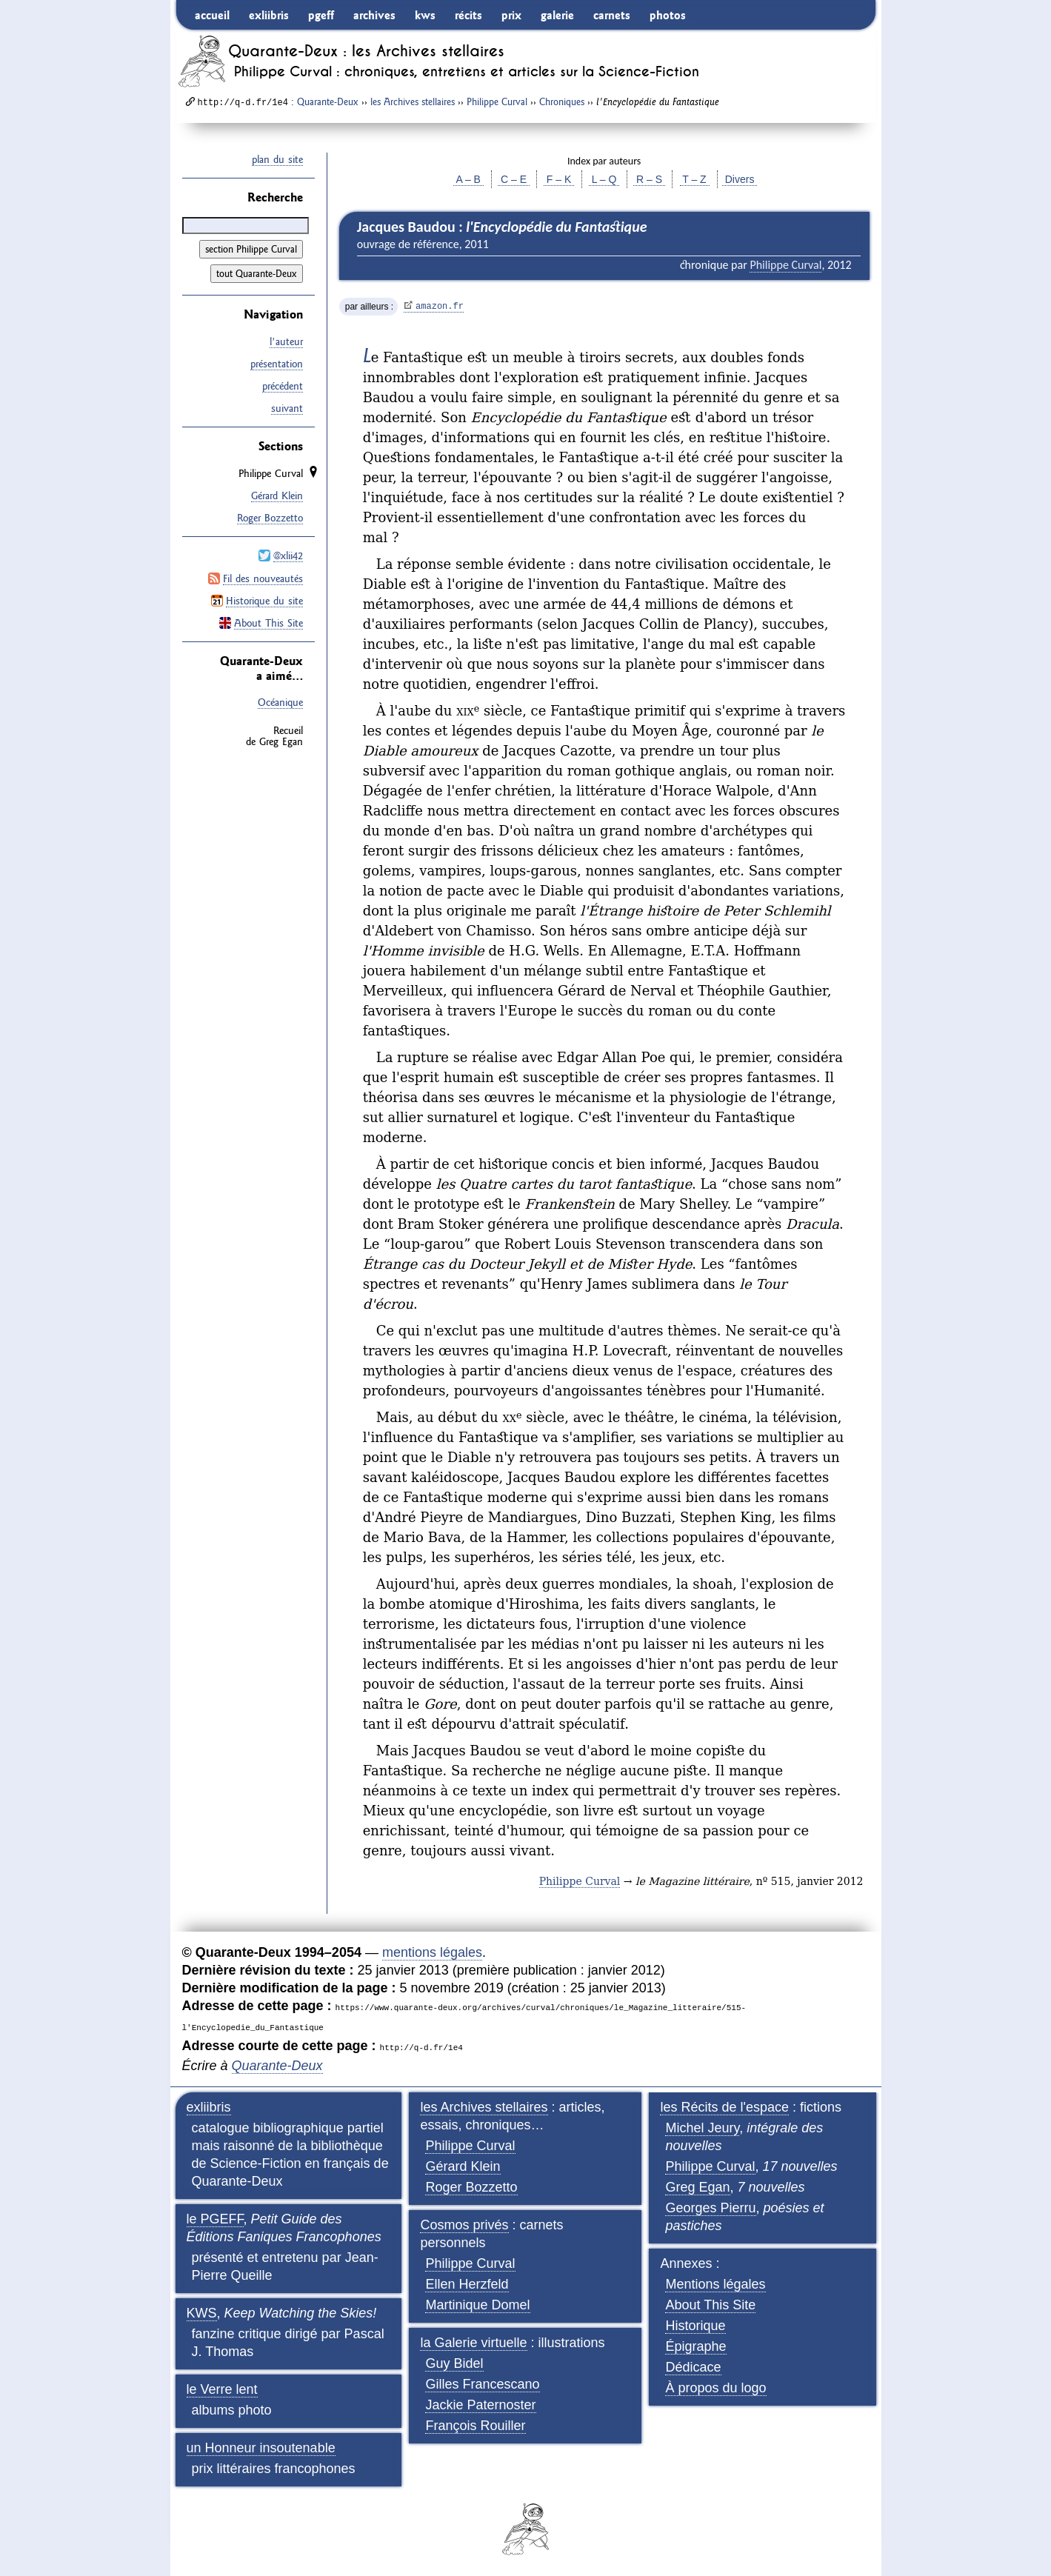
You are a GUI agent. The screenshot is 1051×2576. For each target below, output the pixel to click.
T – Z (695, 179)
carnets (611, 14)
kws (425, 14)
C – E (514, 179)
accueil (212, 14)
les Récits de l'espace (724, 2107)
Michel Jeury (702, 2127)
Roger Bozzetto (270, 518)
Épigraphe (695, 2346)
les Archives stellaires (412, 101)
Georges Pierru (710, 2207)
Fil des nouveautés (263, 578)
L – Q (604, 179)
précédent (282, 386)
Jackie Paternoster (480, 2405)
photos (668, 14)
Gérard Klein (277, 495)
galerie (557, 14)
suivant (287, 408)
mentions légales (432, 1952)
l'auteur (286, 341)
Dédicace (693, 2367)
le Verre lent (222, 2389)
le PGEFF (215, 2219)
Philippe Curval (497, 101)
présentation (276, 364)
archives (374, 14)
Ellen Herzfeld (466, 2284)
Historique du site (264, 600)
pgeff (321, 14)
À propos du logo (715, 2387)
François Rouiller (475, 2425)
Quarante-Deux (327, 101)
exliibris (269, 14)
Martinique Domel (477, 2305)
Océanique (280, 702)
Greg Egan (697, 2187)
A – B (468, 179)
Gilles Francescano (482, 2384)
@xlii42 (288, 555)
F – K (559, 179)
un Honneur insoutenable (261, 2447)
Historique (695, 2325)
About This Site (268, 622)
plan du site (277, 159)
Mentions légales (715, 2284)
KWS (202, 2313)
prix (511, 14)
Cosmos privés (464, 2225)
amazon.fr (440, 306)
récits (468, 14)
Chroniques (561, 101)
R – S (649, 179)
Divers (739, 179)
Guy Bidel (454, 2363)
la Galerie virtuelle (473, 2342)
